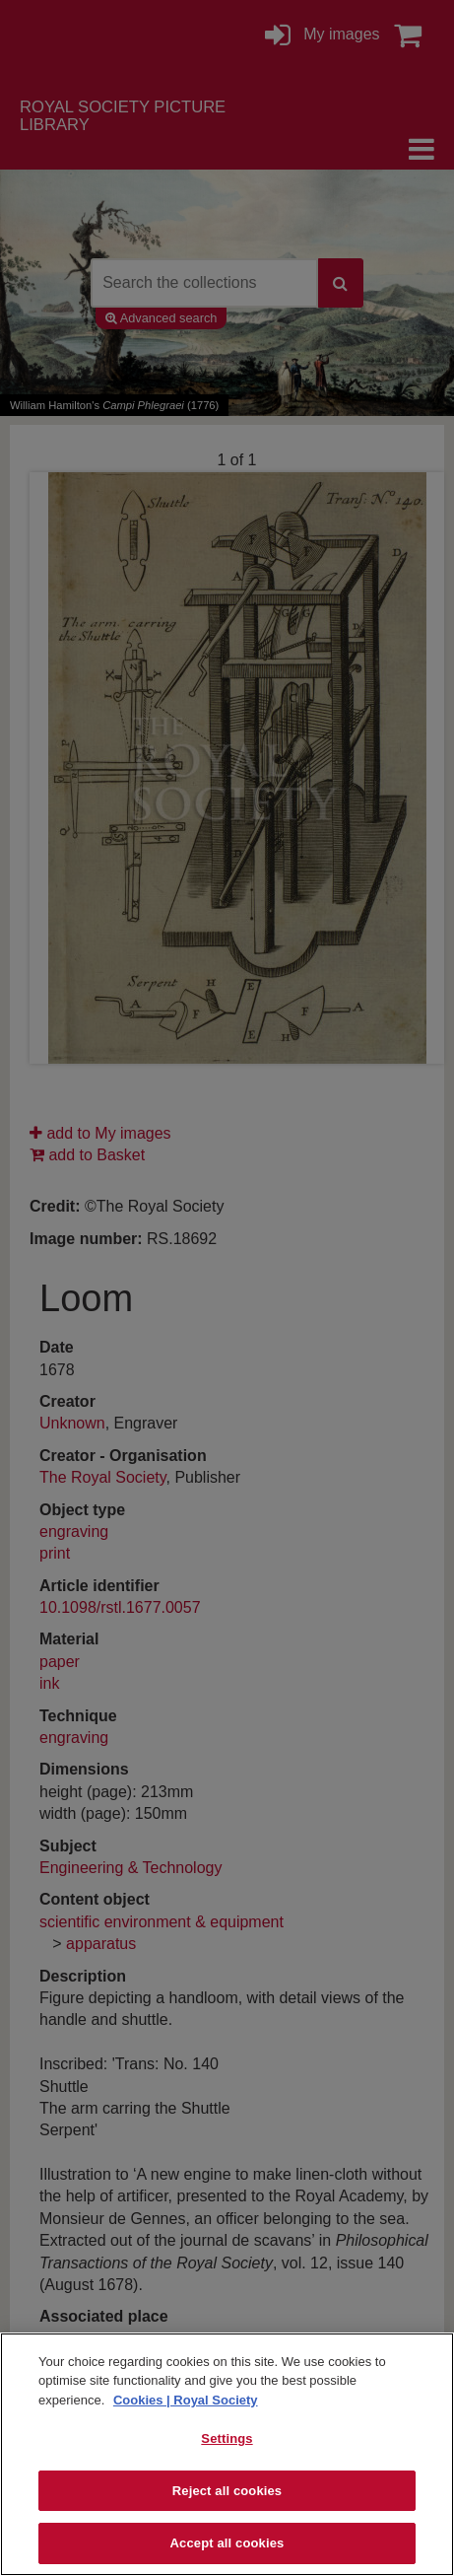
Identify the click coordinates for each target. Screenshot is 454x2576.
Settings (226, 2438)
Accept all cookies (227, 2543)
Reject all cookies (227, 2490)
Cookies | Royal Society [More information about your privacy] (185, 2400)
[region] (227, 2454)
